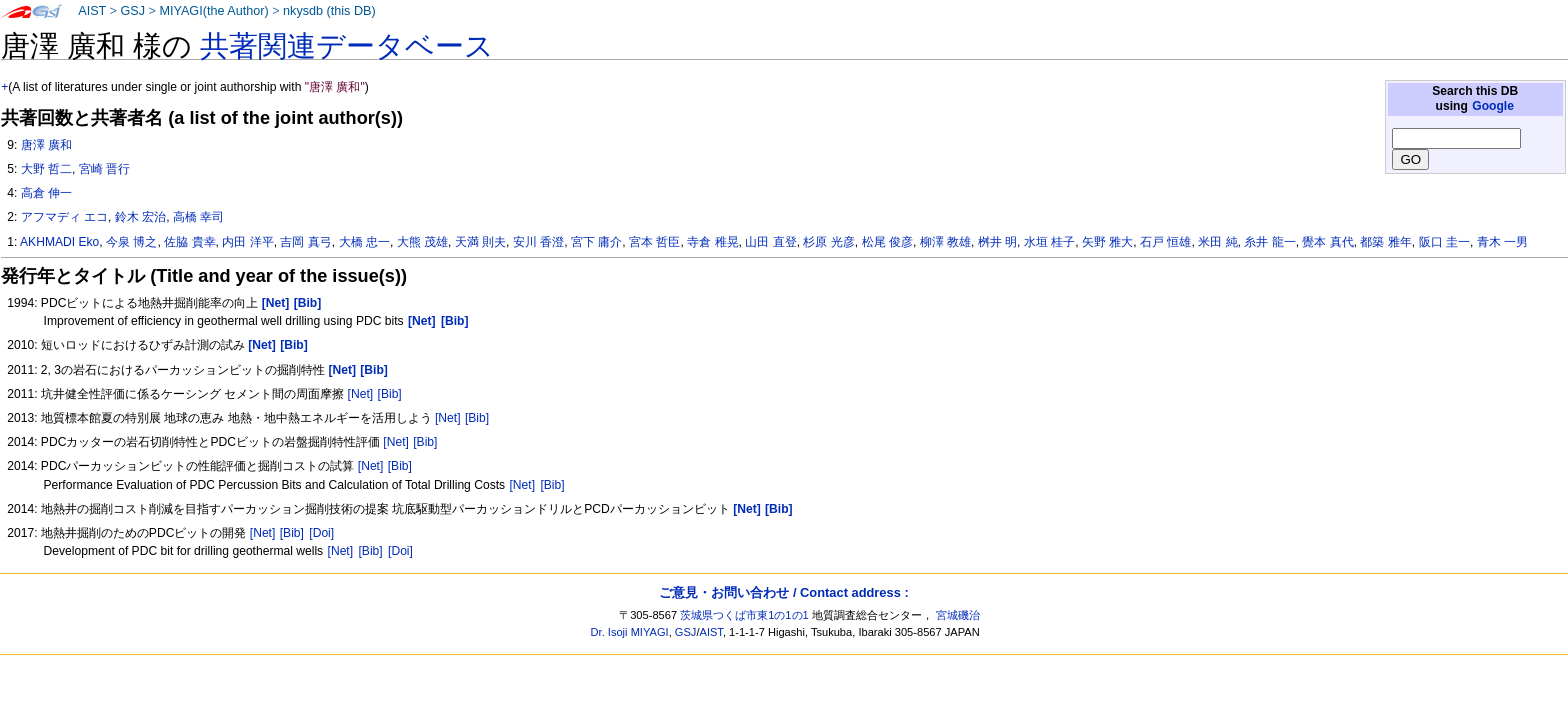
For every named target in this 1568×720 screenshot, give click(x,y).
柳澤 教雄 (945, 242)
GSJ (132, 11)
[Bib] (390, 394)
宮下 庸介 (596, 242)
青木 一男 (1502, 242)
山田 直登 (770, 242)
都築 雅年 (1385, 242)
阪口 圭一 (1444, 242)
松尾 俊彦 (887, 242)
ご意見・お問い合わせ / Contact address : (783, 592)
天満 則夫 (480, 242)
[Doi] (321, 533)
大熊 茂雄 (422, 242)
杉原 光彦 (828, 242)
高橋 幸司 (198, 217)
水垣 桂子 (1049, 242)
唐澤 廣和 (46, 145)
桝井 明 (997, 242)
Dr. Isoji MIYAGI (630, 632)
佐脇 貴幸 (189, 242)
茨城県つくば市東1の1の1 (744, 615)
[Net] (361, 394)
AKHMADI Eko (59, 242)
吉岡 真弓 (305, 242)
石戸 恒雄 (1165, 242)
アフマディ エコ (64, 217)
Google (1493, 106)
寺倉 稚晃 (712, 242)
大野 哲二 (46, 169)
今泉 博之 (131, 242)
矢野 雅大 (1107, 242)
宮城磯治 (958, 615)
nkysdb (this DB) (329, 11)
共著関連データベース (347, 46)
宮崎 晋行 (104, 169)
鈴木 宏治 (140, 217)
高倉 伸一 (46, 193)
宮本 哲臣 (654, 242)
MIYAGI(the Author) (213, 11)
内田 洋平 (247, 242)
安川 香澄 (538, 242)
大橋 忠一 (364, 242)
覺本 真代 (1327, 242)
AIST (92, 11)
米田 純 (1217, 242)
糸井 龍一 (1269, 242)
